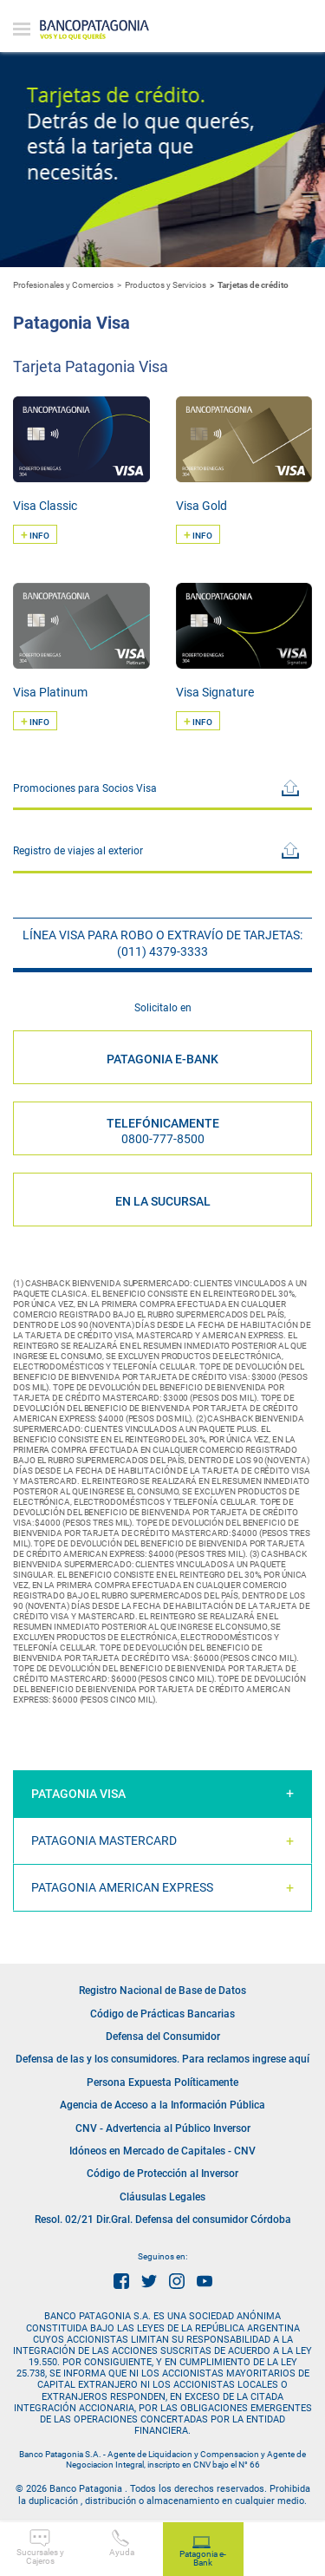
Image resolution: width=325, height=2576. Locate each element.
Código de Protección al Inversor (162, 2173)
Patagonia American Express (122, 1887)
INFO (35, 534)
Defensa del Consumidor (163, 2036)
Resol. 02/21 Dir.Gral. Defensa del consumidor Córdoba (163, 2219)
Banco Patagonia (94, 30)
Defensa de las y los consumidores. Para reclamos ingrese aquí (162, 2059)
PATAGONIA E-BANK (162, 1059)
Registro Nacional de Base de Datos (162, 1990)
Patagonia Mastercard (104, 1840)
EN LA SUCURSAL (163, 1201)
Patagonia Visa (78, 1794)
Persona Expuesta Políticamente (162, 2082)
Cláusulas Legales (162, 2197)
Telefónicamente (163, 1131)
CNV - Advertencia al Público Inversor (162, 2128)
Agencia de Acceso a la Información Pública (162, 2105)
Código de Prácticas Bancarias (162, 2014)
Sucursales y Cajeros (40, 2547)
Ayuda (121, 2543)
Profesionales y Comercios (63, 285)
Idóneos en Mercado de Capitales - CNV (162, 2151)
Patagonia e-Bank (202, 2551)
